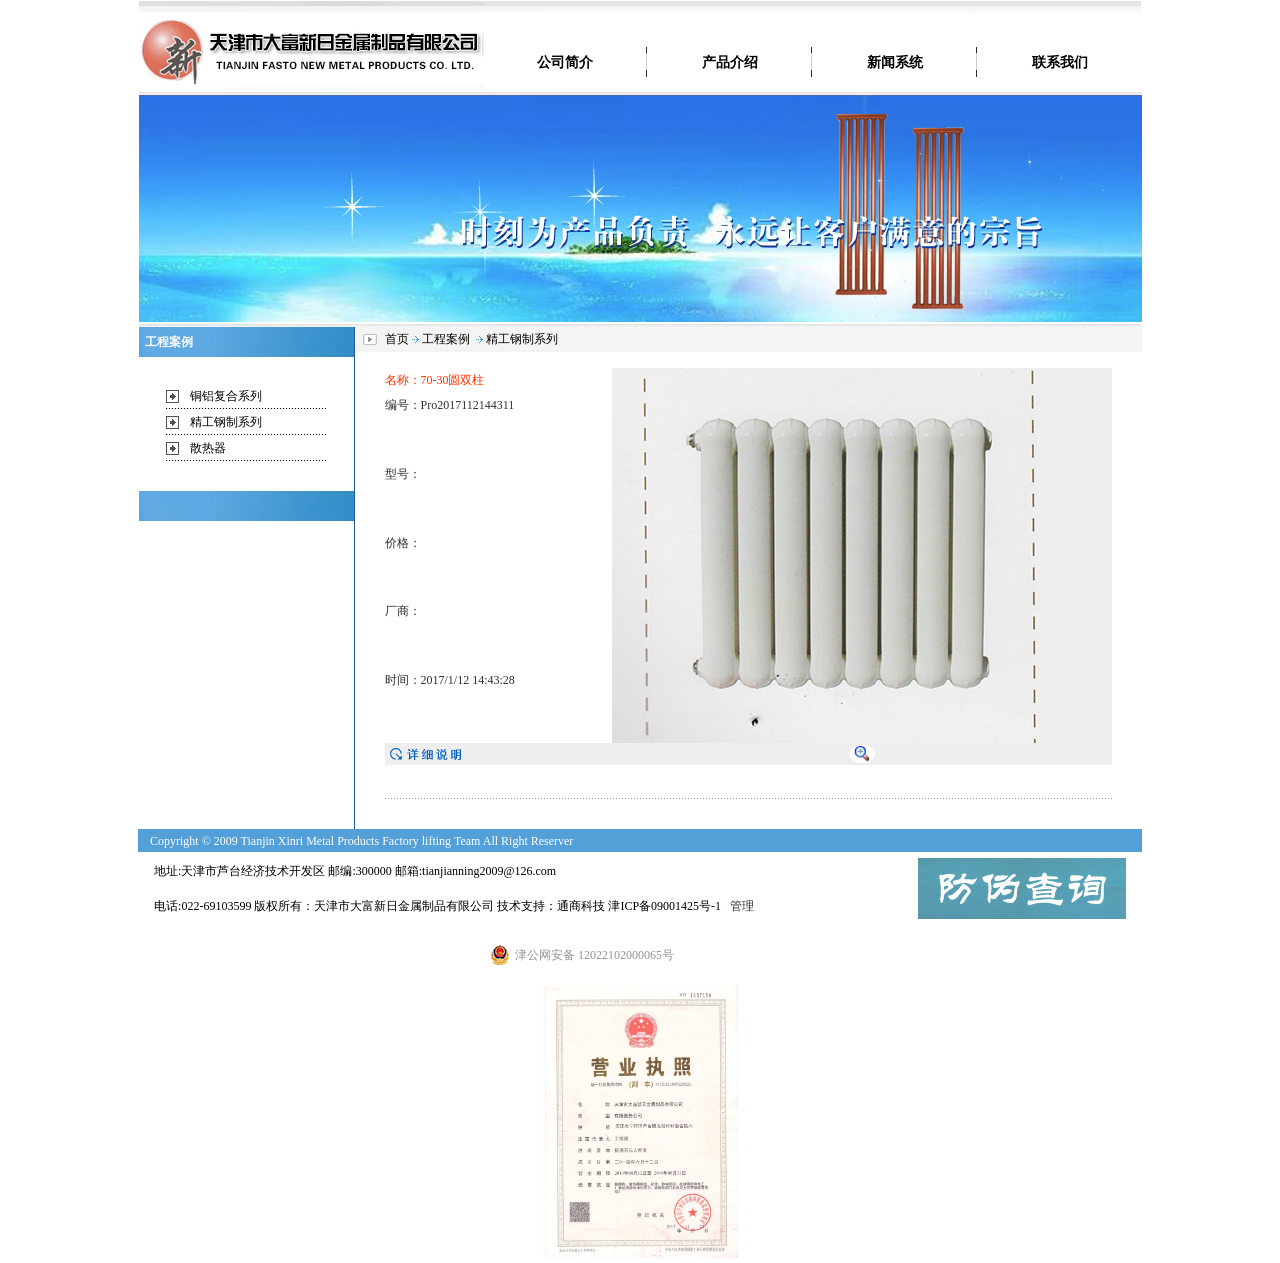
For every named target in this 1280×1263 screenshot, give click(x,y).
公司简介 (565, 62)
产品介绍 (730, 62)
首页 (397, 339)
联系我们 (1060, 62)
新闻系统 (895, 62)
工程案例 (446, 339)
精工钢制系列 (226, 422)
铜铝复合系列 (226, 396)
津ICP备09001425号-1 (664, 906)
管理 (743, 906)
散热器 (208, 448)
